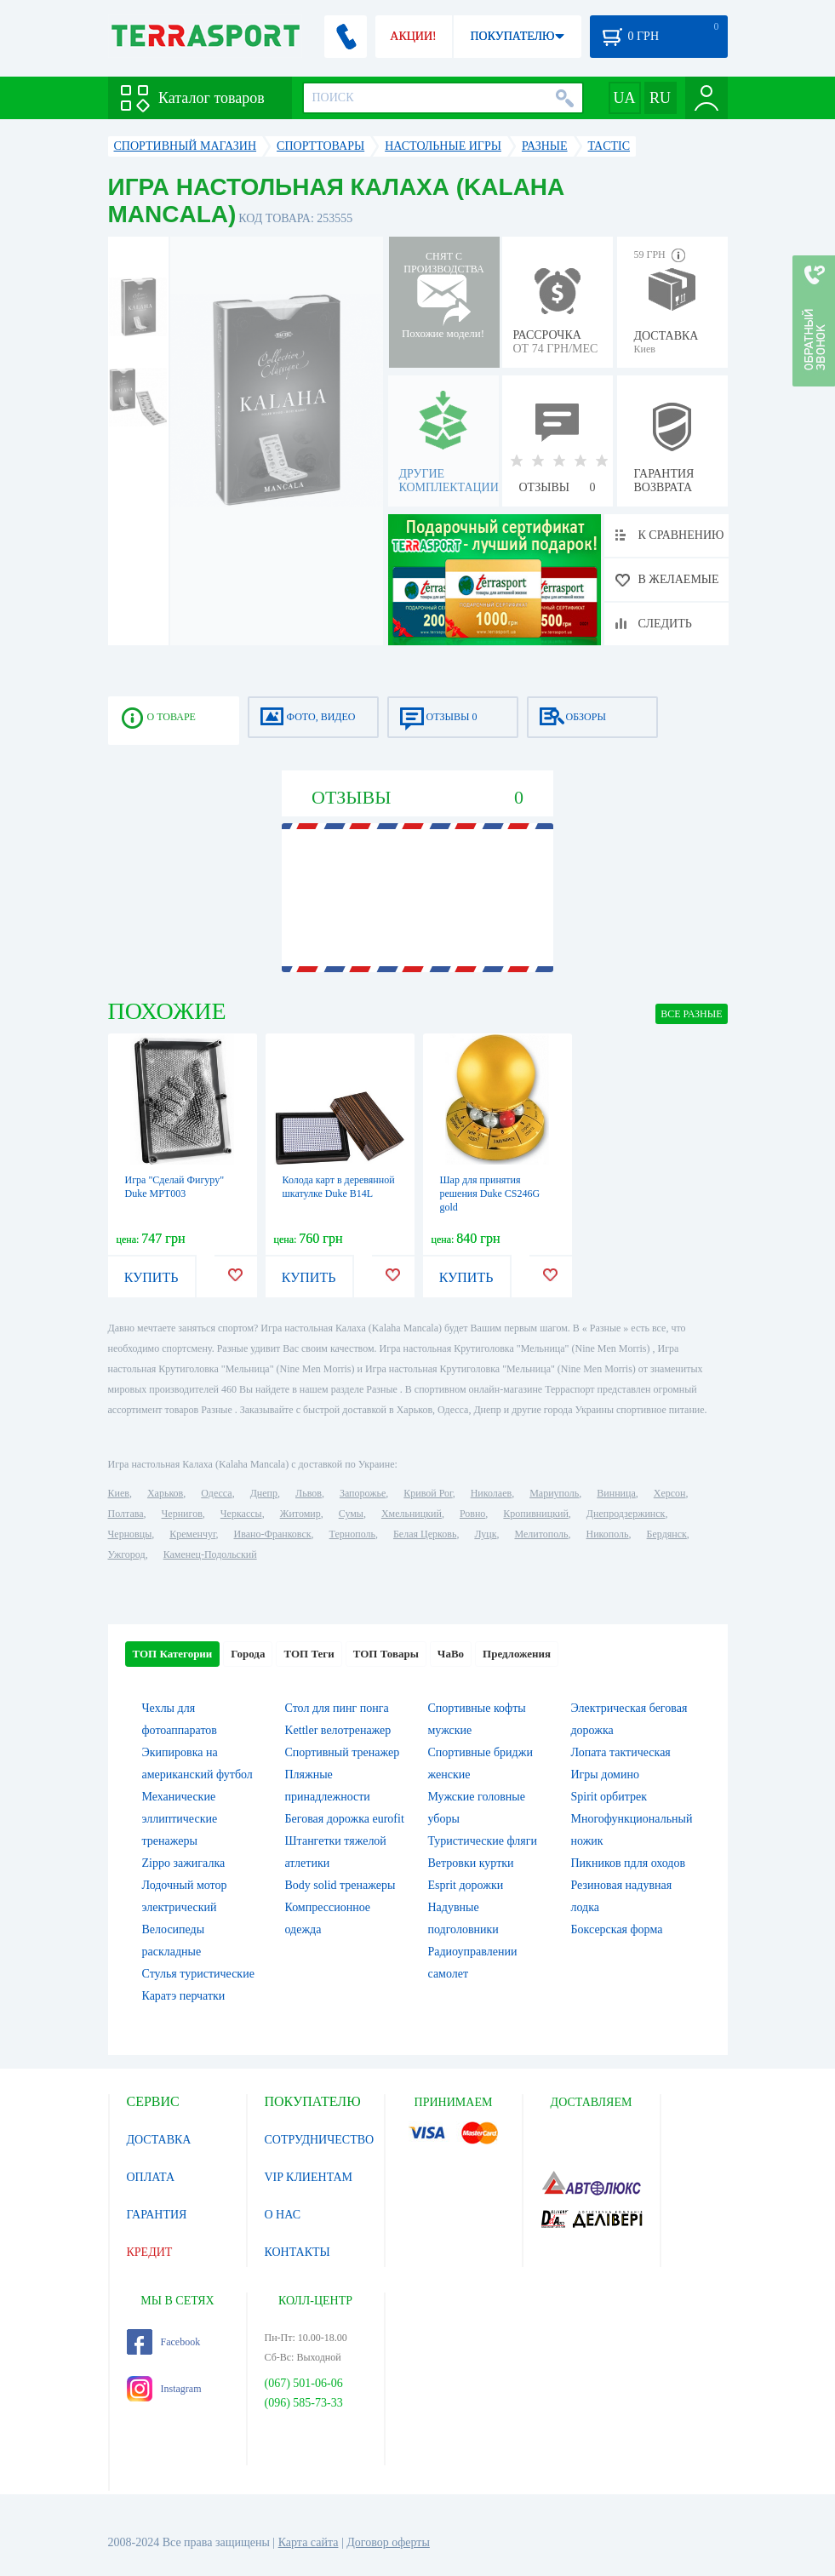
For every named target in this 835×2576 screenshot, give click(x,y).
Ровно (472, 1514)
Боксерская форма (617, 1929)
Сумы (351, 1514)
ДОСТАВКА (159, 2139)
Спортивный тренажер (342, 1752)
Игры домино (605, 1774)
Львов (308, 1493)
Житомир (300, 1514)
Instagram (164, 2388)
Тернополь (352, 1534)
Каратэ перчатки (184, 1995)
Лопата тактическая (621, 1752)
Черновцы (130, 1534)
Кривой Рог (427, 1493)
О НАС (282, 2214)
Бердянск (667, 1534)
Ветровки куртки (471, 1863)
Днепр (263, 1493)
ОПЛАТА (151, 2177)
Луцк (485, 1534)
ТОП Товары (386, 1653)
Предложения (517, 1653)
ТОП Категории (173, 1653)
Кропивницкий (535, 1514)
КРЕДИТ (150, 2252)
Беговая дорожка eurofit (344, 1818)
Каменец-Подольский (210, 1554)
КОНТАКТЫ (297, 2252)
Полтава (126, 1514)
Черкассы (241, 1514)
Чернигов (182, 1514)
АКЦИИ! (413, 36)
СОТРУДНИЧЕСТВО (320, 2139)
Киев (118, 1493)
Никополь (607, 1534)
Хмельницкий (411, 1514)
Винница (616, 1493)
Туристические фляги (482, 1841)
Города (248, 1653)
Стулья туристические (198, 1973)
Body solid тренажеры (340, 1885)
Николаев (491, 1493)
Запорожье (363, 1493)
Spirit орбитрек (609, 1796)
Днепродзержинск (626, 1514)
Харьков (165, 1493)
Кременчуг (192, 1534)
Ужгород (127, 1554)
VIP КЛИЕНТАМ (309, 2177)
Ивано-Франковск (272, 1534)
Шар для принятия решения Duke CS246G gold (490, 1193)
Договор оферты (388, 2542)
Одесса (216, 1493)
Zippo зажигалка (184, 1863)
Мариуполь (554, 1493)
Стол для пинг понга (337, 1708)
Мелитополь (541, 1534)
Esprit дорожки (466, 1885)
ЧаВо (451, 1653)
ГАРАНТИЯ (157, 2214)
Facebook (164, 2342)
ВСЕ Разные (691, 1014)
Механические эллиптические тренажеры (180, 1818)
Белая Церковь (424, 1534)
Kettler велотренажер (338, 1730)
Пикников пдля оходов (628, 1863)
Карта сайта (308, 2542)
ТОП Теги (308, 1653)
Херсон (670, 1493)
